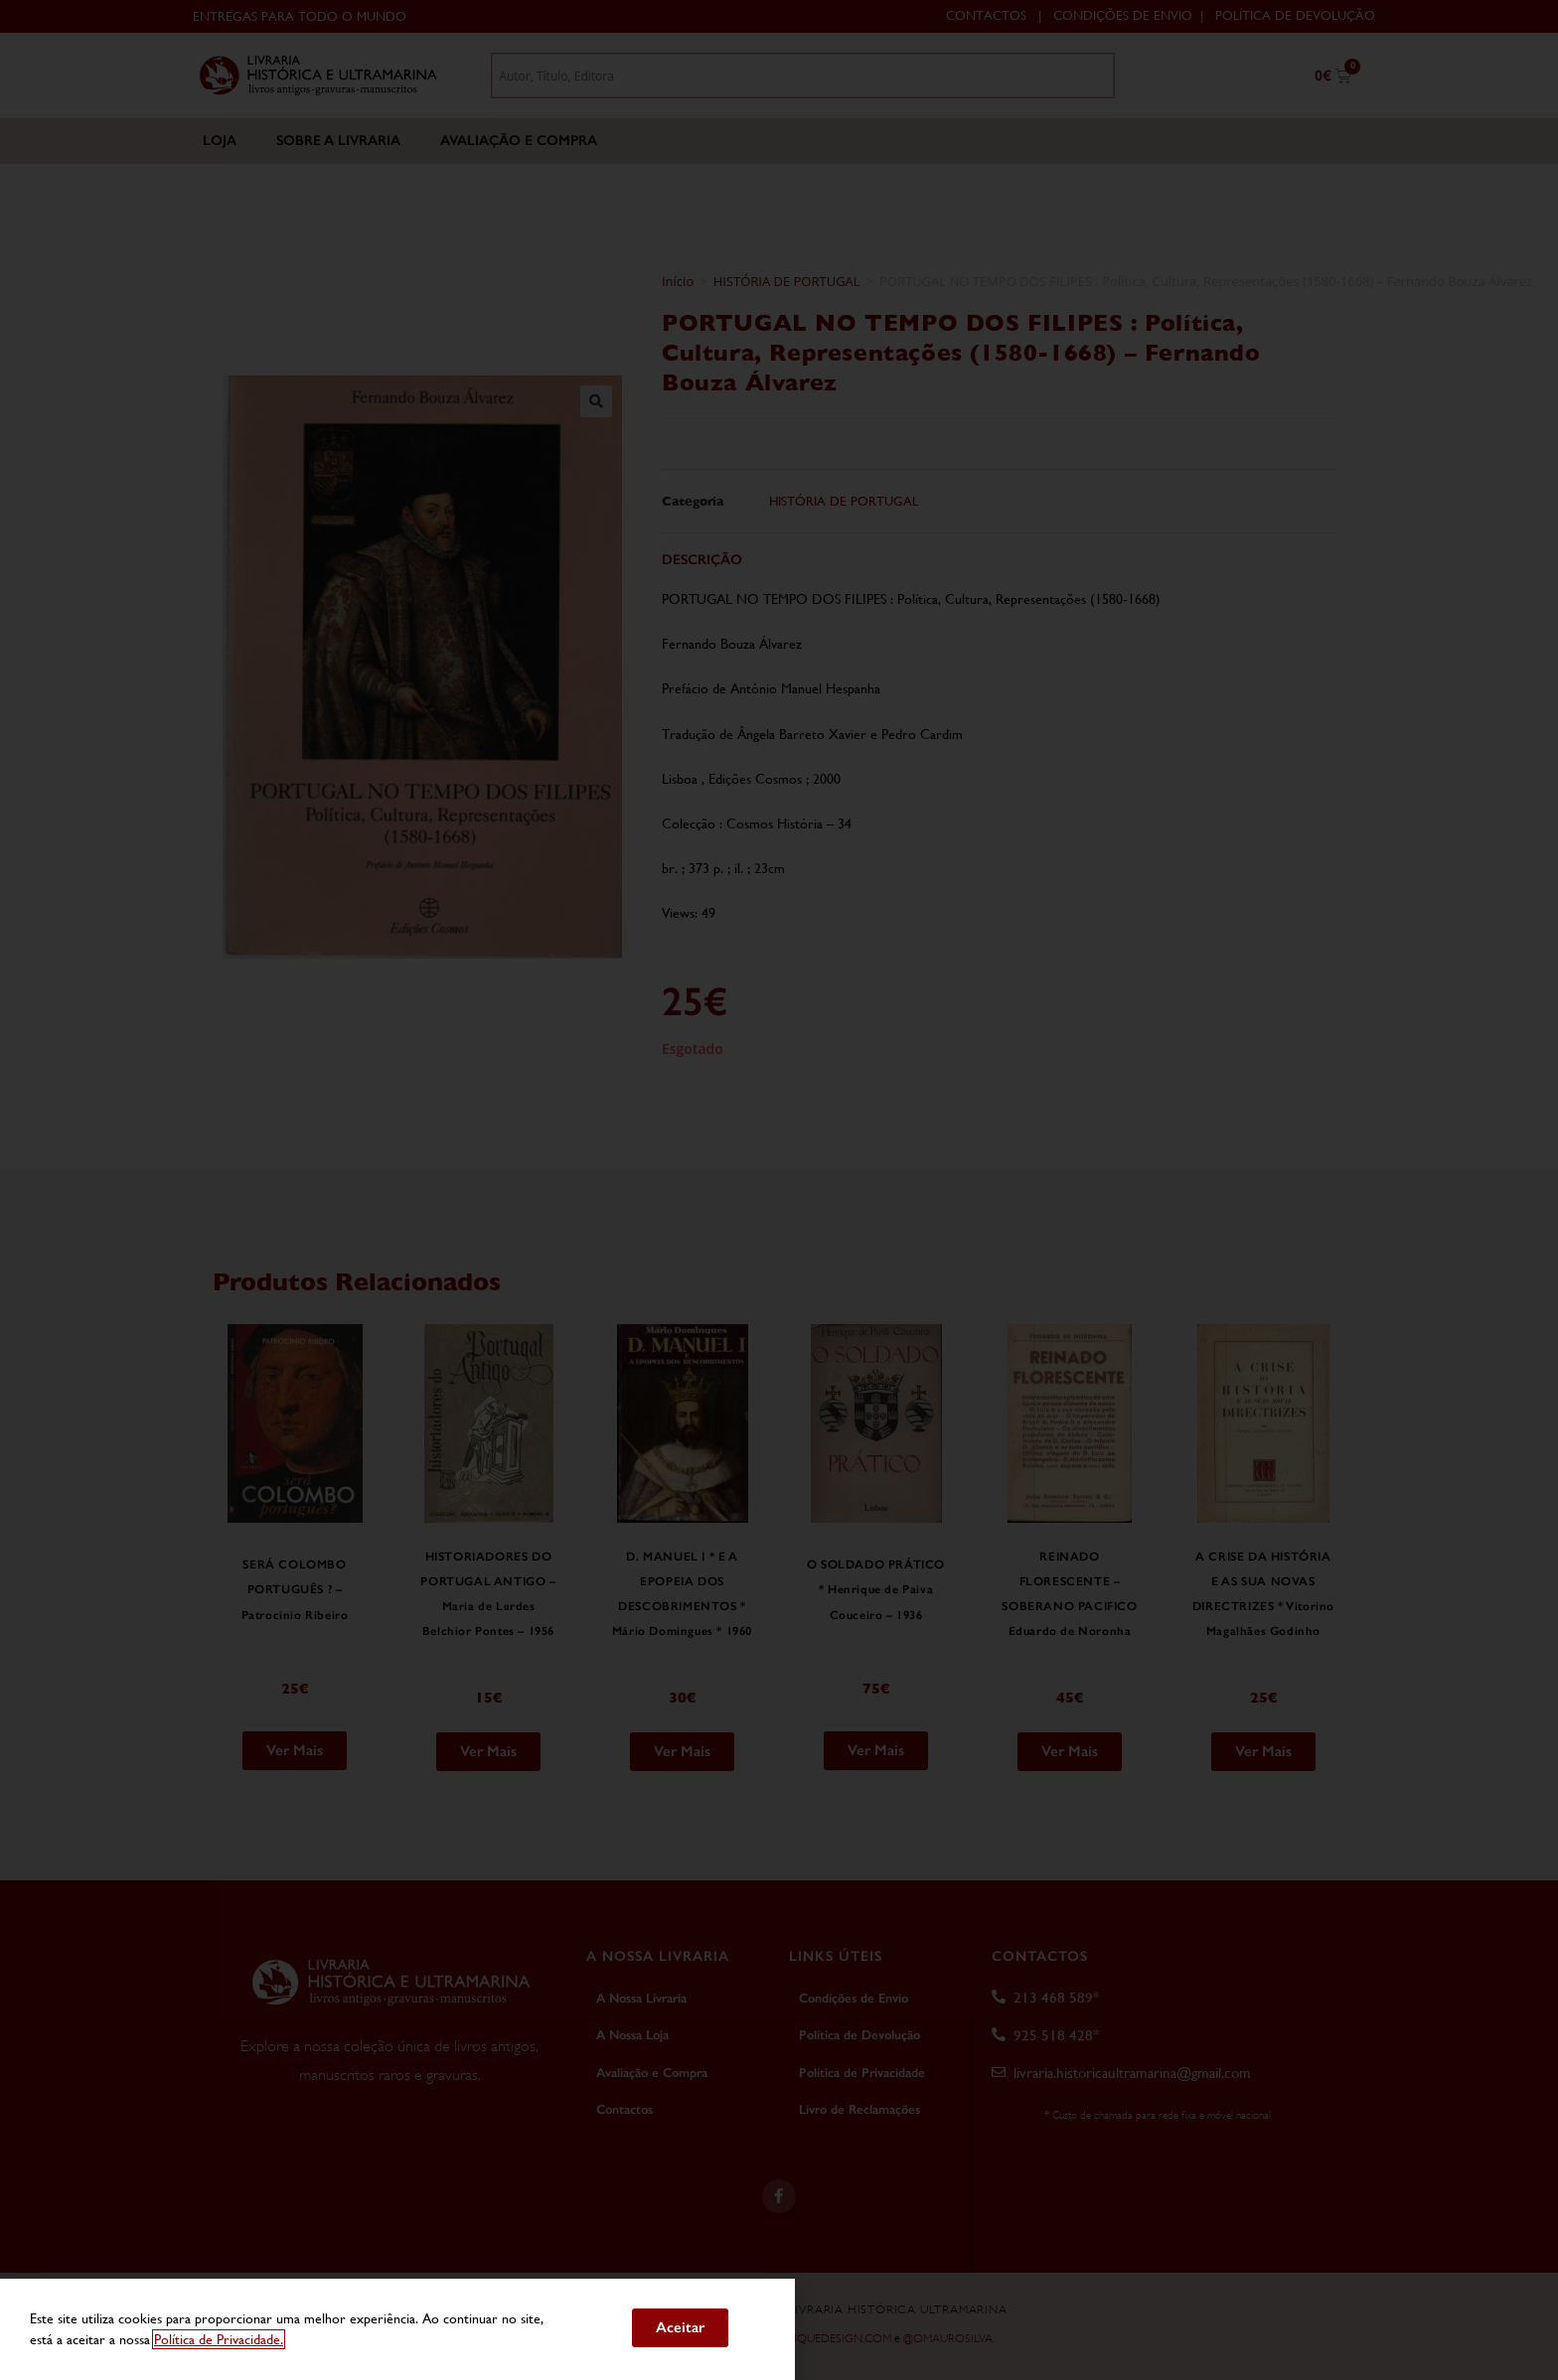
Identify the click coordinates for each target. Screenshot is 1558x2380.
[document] (779, 1190)
